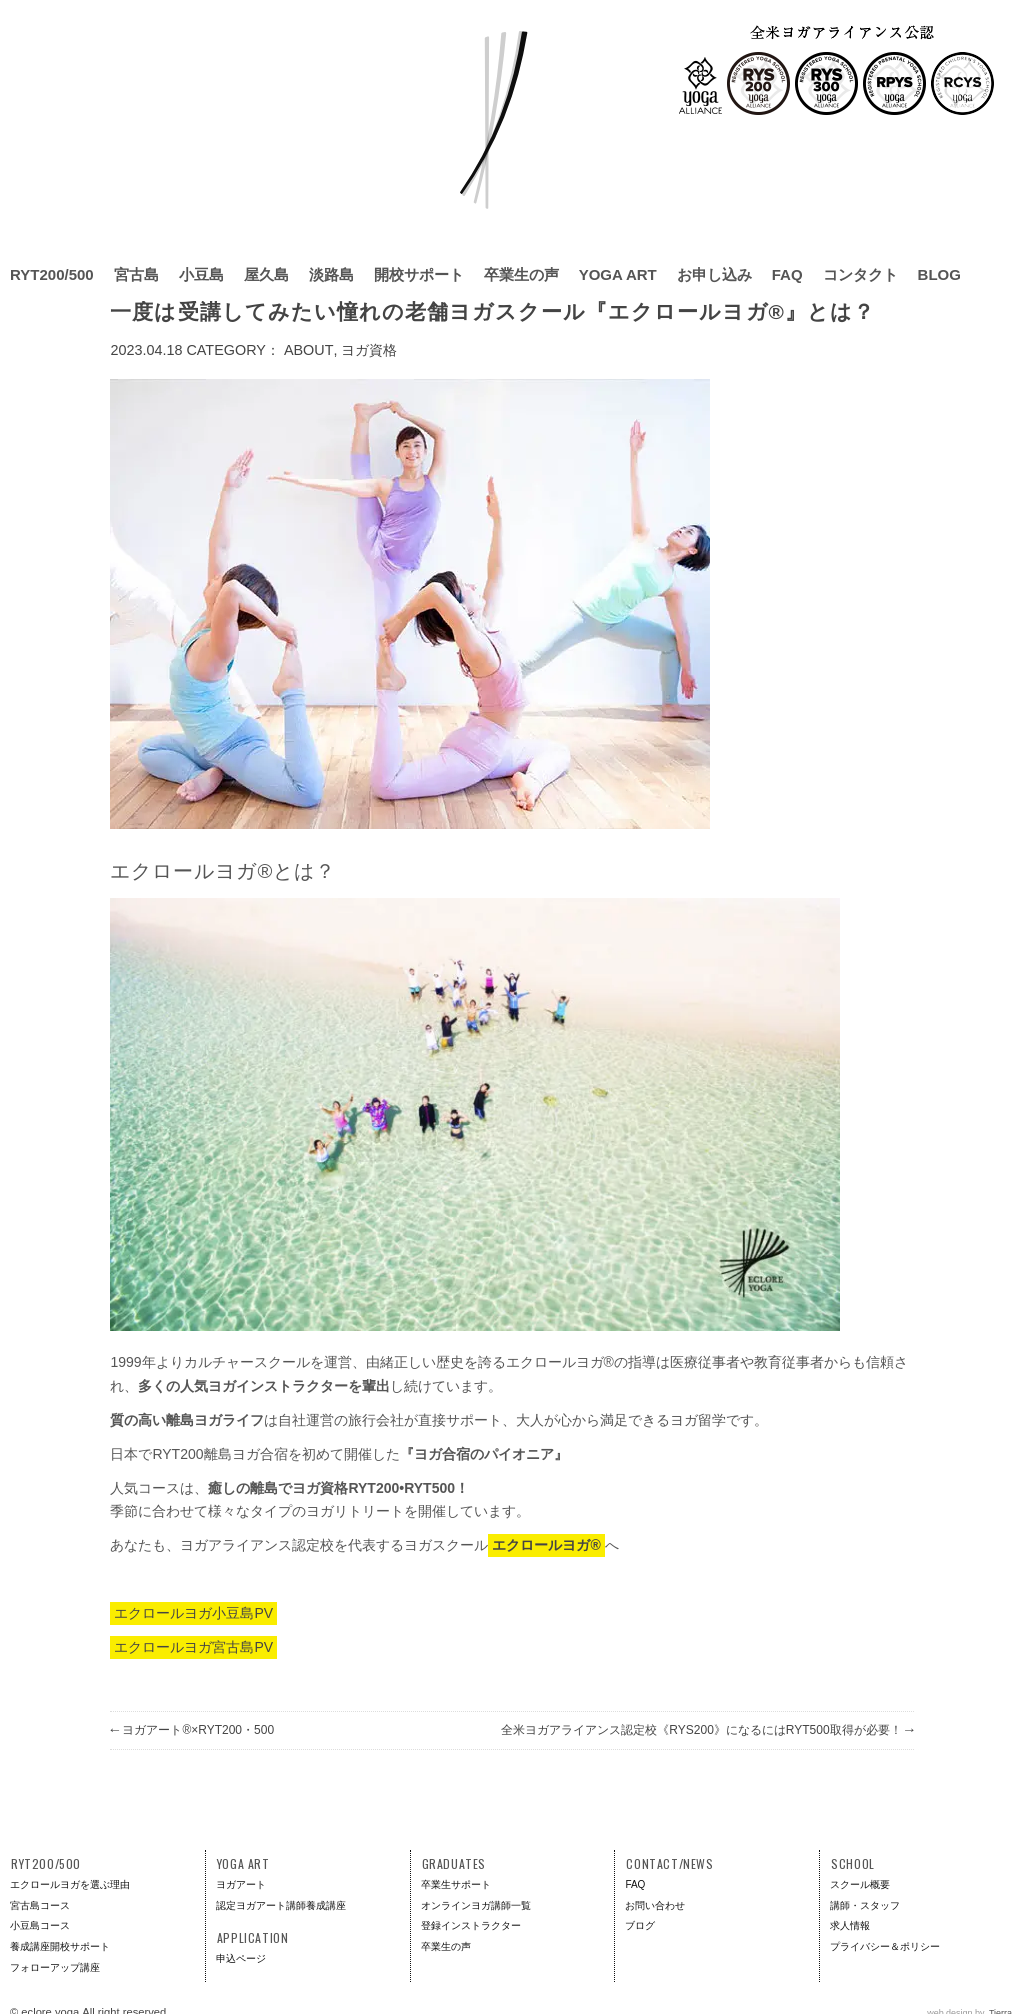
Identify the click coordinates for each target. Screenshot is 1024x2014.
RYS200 (758, 83)
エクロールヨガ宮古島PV (193, 1647)
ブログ (640, 1925)
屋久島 (266, 274)
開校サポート (419, 274)
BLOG (939, 274)
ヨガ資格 (369, 350)
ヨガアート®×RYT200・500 (192, 1730)
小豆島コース (40, 1925)
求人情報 (850, 1925)
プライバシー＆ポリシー (885, 1946)
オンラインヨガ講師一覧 (476, 1905)
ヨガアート (241, 1884)
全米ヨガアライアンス (700, 85)
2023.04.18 (146, 350)
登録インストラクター (471, 1925)
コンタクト (860, 274)
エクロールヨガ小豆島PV (193, 1613)
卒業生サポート (456, 1884)
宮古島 (136, 274)
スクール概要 (860, 1884)
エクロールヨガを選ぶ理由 (70, 1884)
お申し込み (714, 274)
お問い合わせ (655, 1905)
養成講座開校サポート (60, 1946)
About (309, 350)
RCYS (962, 83)
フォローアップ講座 (55, 1967)
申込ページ (241, 1958)
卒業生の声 (521, 274)
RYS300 (826, 83)
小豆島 (201, 274)
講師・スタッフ (865, 1905)
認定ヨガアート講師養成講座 (281, 1905)
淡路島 (331, 274)
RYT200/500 (52, 274)
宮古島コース (40, 1905)
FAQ (787, 274)
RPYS (894, 83)
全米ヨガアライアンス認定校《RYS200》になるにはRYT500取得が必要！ (707, 1730)
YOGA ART (618, 274)
